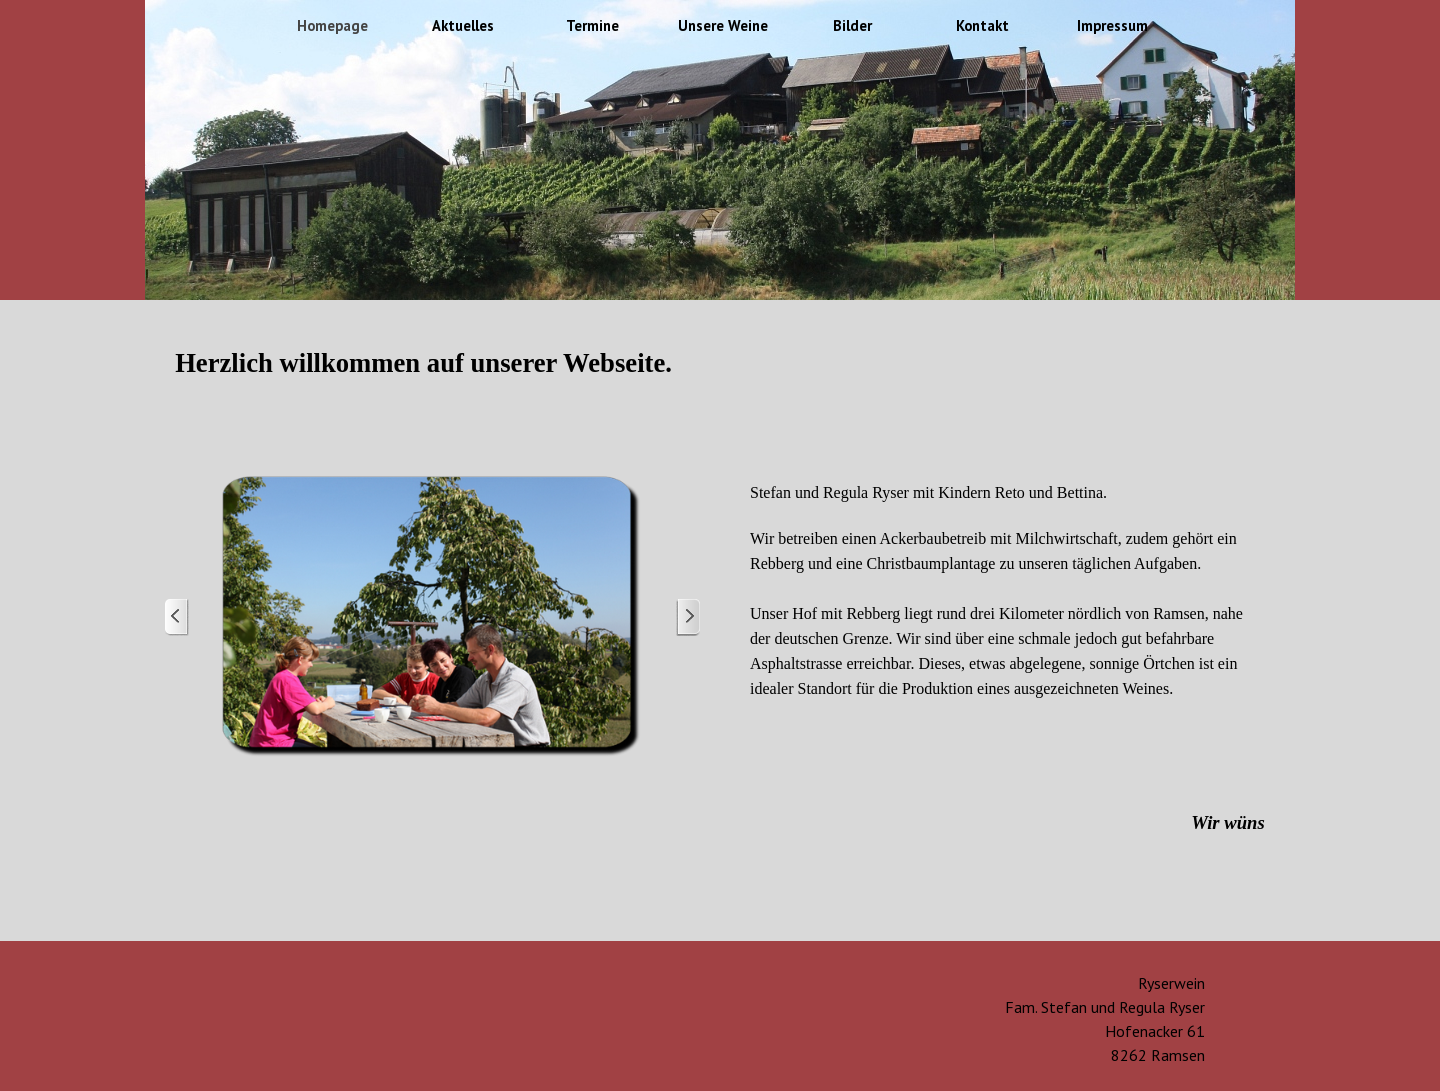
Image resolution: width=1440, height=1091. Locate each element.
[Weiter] (688, 617)
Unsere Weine (723, 25)
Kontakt (982, 25)
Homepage (332, 25)
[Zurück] (177, 617)
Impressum (1112, 25)
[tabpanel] (720, 384)
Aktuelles (463, 25)
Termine (592, 25)
